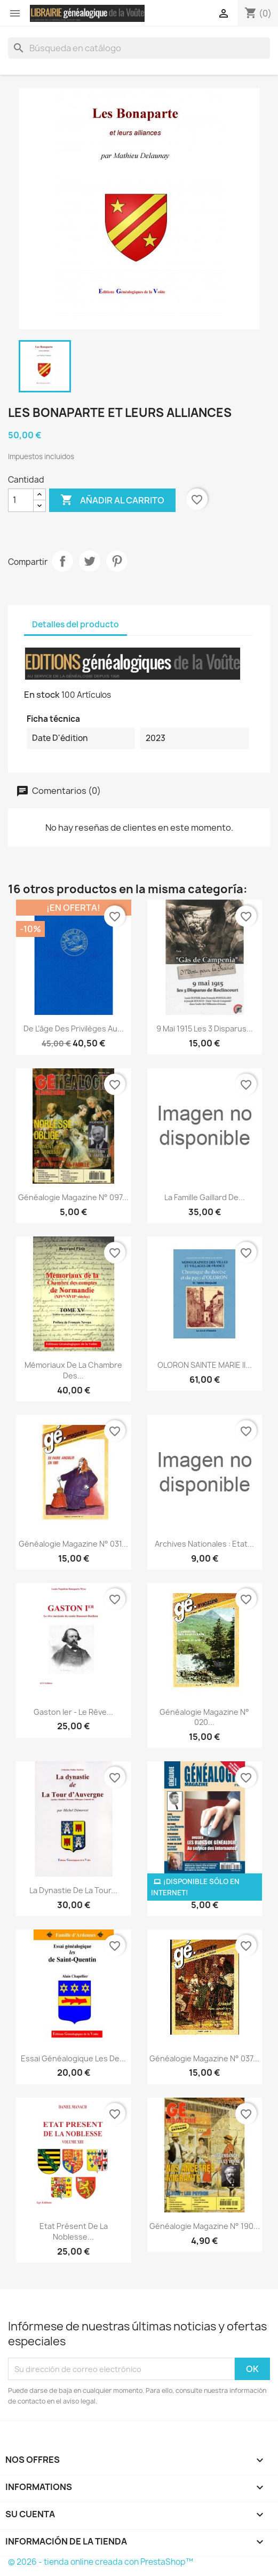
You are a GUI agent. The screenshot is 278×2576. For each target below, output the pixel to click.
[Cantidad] (21, 500)
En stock (42, 694)
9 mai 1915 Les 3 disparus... (204, 1028)
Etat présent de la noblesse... (73, 2231)
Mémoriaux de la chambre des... (73, 1370)
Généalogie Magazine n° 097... (73, 1197)
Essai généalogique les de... (73, 2058)
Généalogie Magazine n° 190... (204, 2226)
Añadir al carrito (112, 500)
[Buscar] (139, 48)
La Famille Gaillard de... (204, 1197)
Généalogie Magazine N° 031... (73, 1544)
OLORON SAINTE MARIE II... (204, 1365)
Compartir (62, 561)
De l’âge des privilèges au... (73, 1028)
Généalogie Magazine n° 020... (204, 1717)
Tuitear (89, 561)
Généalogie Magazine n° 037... (204, 2058)
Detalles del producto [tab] (75, 624)
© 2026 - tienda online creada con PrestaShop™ (100, 2561)
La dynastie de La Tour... (73, 1890)
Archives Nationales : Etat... (204, 1544)
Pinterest (117, 561)
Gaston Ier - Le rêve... (73, 1712)
